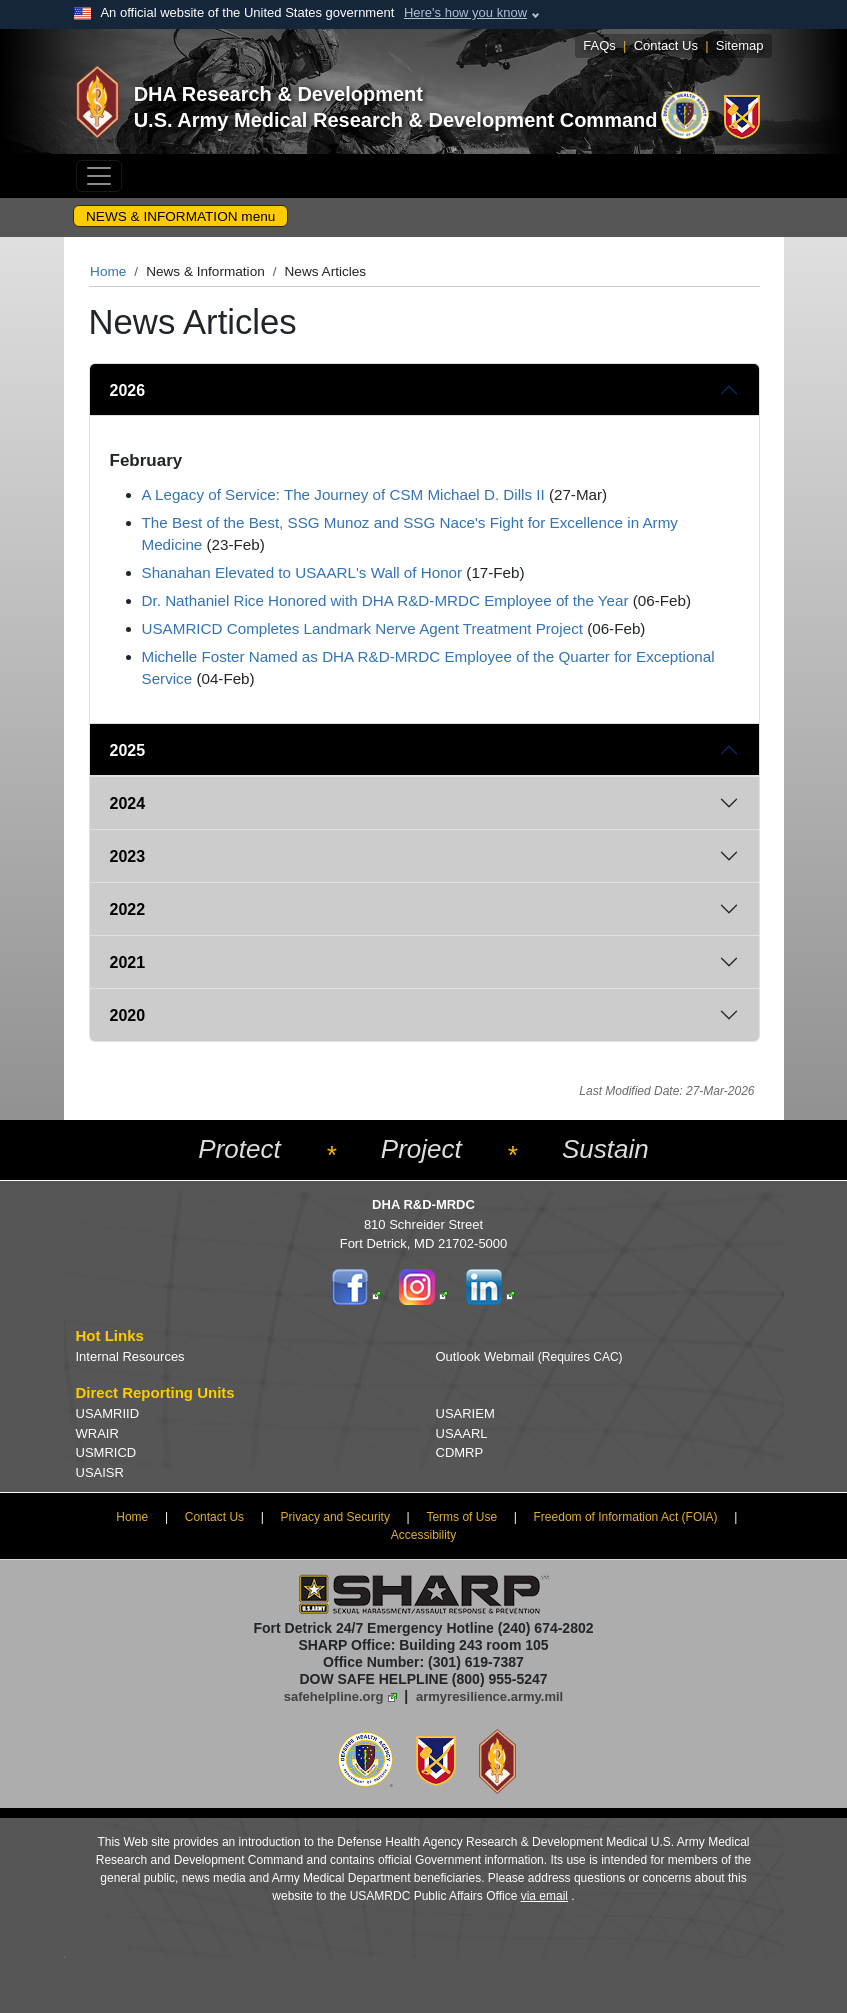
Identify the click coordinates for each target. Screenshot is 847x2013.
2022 (128, 909)
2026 (128, 390)
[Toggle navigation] (99, 176)
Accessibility (423, 1535)
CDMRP (460, 1452)
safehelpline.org (334, 1696)
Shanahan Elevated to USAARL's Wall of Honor (302, 572)
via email (544, 1896)
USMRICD (106, 1452)
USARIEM (465, 1413)
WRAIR (97, 1433)
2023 (128, 856)
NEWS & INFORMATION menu (180, 216)
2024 (128, 803)
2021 (128, 962)
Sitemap (740, 45)
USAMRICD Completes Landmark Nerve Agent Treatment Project (362, 628)
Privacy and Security (335, 1517)
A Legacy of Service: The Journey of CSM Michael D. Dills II (343, 494)
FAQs (599, 45)
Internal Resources (130, 1356)
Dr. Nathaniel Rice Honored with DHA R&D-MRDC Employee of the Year (385, 600)
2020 (128, 1015)
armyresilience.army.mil (489, 1696)
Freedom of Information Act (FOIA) (626, 1517)
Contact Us (666, 45)
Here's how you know (465, 12)
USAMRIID (108, 1413)
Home (108, 271)
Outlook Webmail (529, 1356)
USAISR (100, 1472)
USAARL (462, 1433)
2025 (128, 750)
